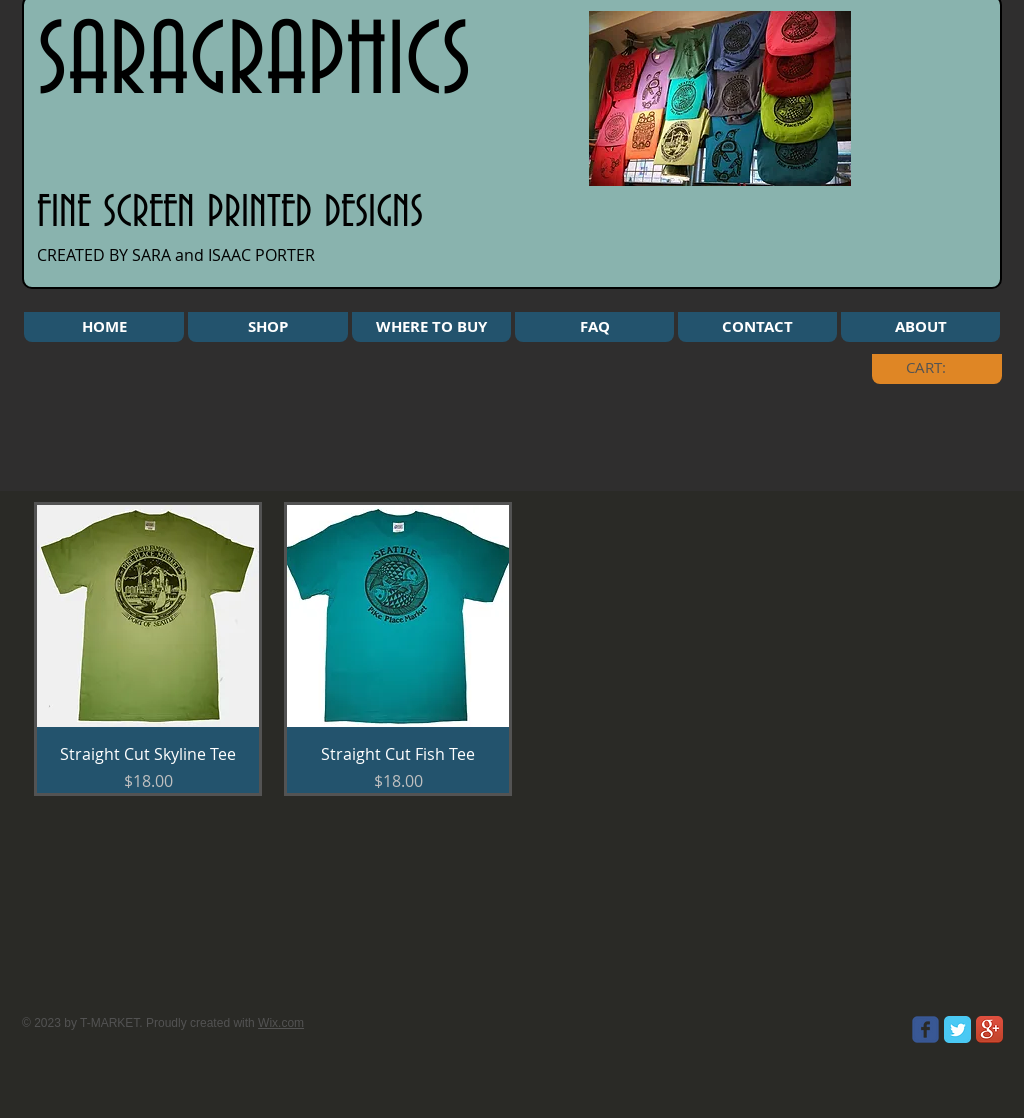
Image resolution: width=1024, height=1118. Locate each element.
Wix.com (281, 1023)
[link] (941, 368)
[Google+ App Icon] (989, 1029)
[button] (268, 327)
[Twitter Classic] (957, 1029)
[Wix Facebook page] (925, 1029)
